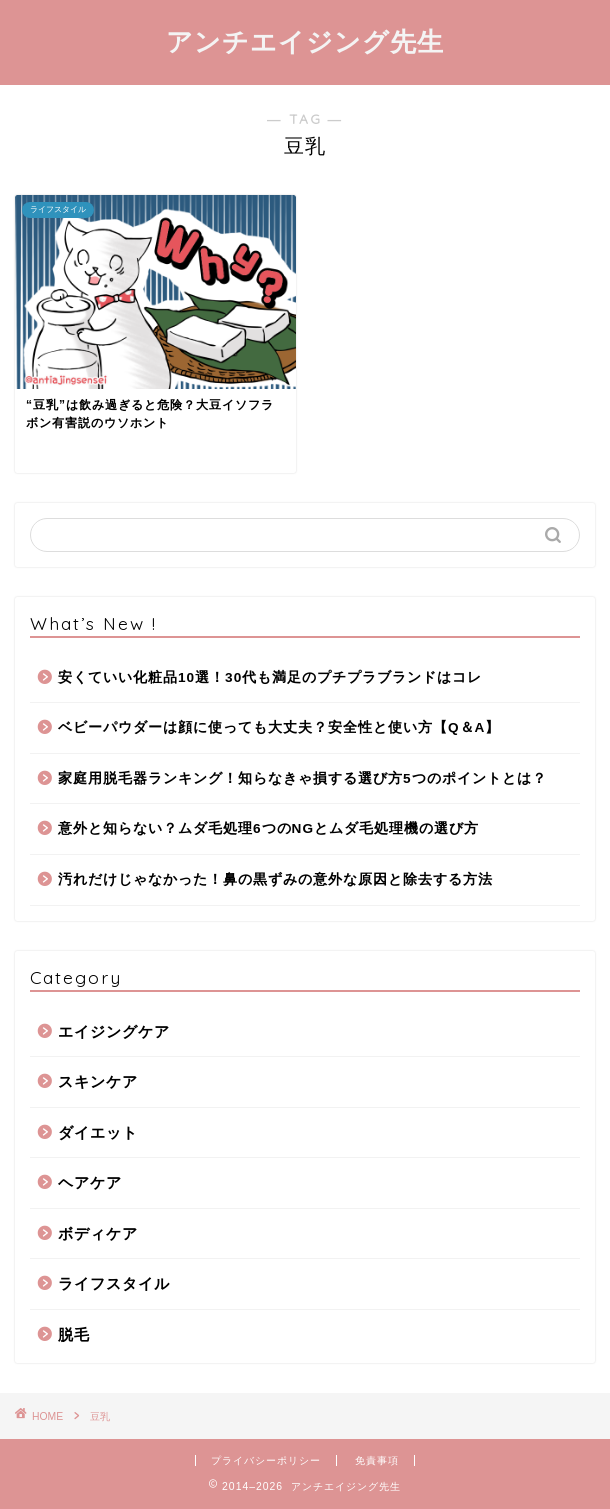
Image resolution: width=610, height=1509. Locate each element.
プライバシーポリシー (266, 1460)
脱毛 (74, 1334)
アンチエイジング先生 (305, 41)
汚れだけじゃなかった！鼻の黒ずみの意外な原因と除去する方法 (275, 879)
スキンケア (98, 1081)
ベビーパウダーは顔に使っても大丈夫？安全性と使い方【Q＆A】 (279, 727)
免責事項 (377, 1460)
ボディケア (98, 1233)
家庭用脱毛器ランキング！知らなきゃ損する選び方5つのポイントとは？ (302, 778)
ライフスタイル (114, 1283)
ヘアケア (90, 1182)
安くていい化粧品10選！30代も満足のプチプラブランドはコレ (270, 677)
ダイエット (98, 1132)
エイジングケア (114, 1031)
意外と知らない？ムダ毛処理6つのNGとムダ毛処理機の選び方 (268, 828)
